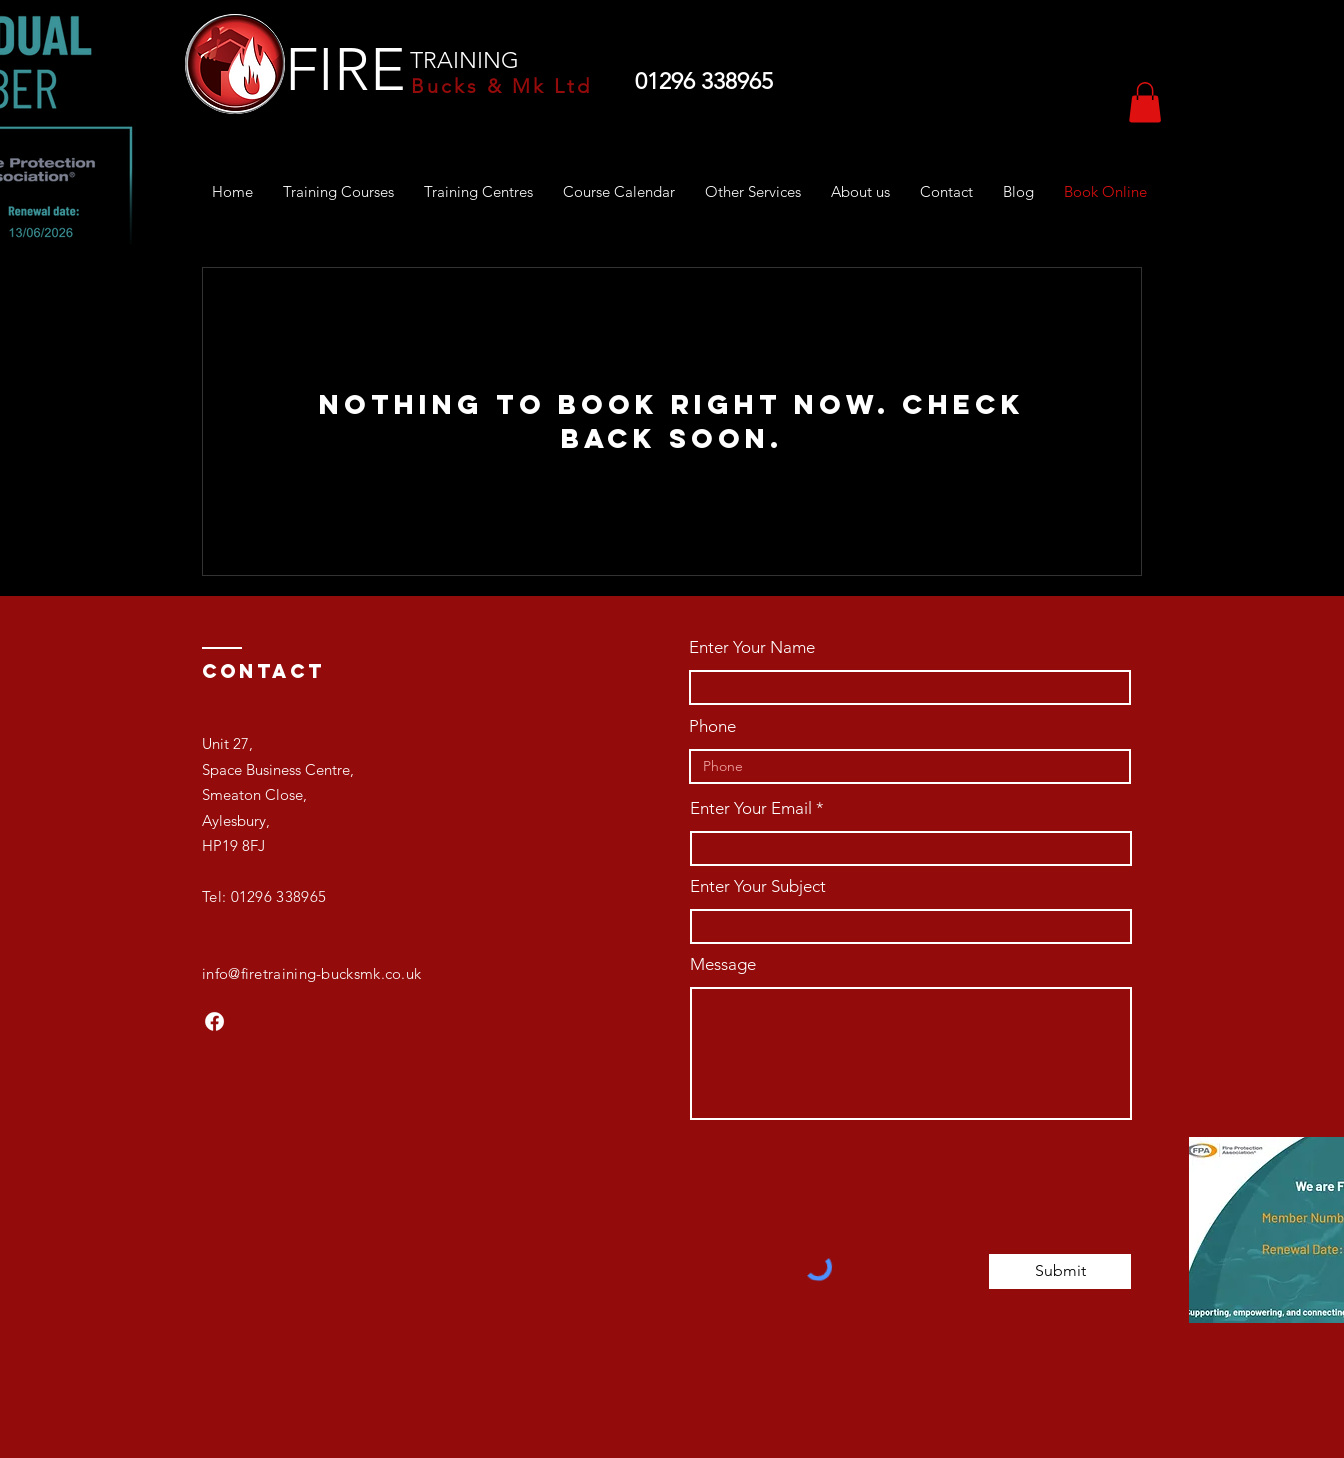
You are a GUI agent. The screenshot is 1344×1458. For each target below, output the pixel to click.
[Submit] (1060, 1271)
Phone (712, 726)
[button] (1145, 102)
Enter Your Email (751, 808)
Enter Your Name (752, 647)
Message (723, 964)
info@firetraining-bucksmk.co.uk (311, 973)
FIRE (345, 69)
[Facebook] (214, 1021)
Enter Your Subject (758, 886)
